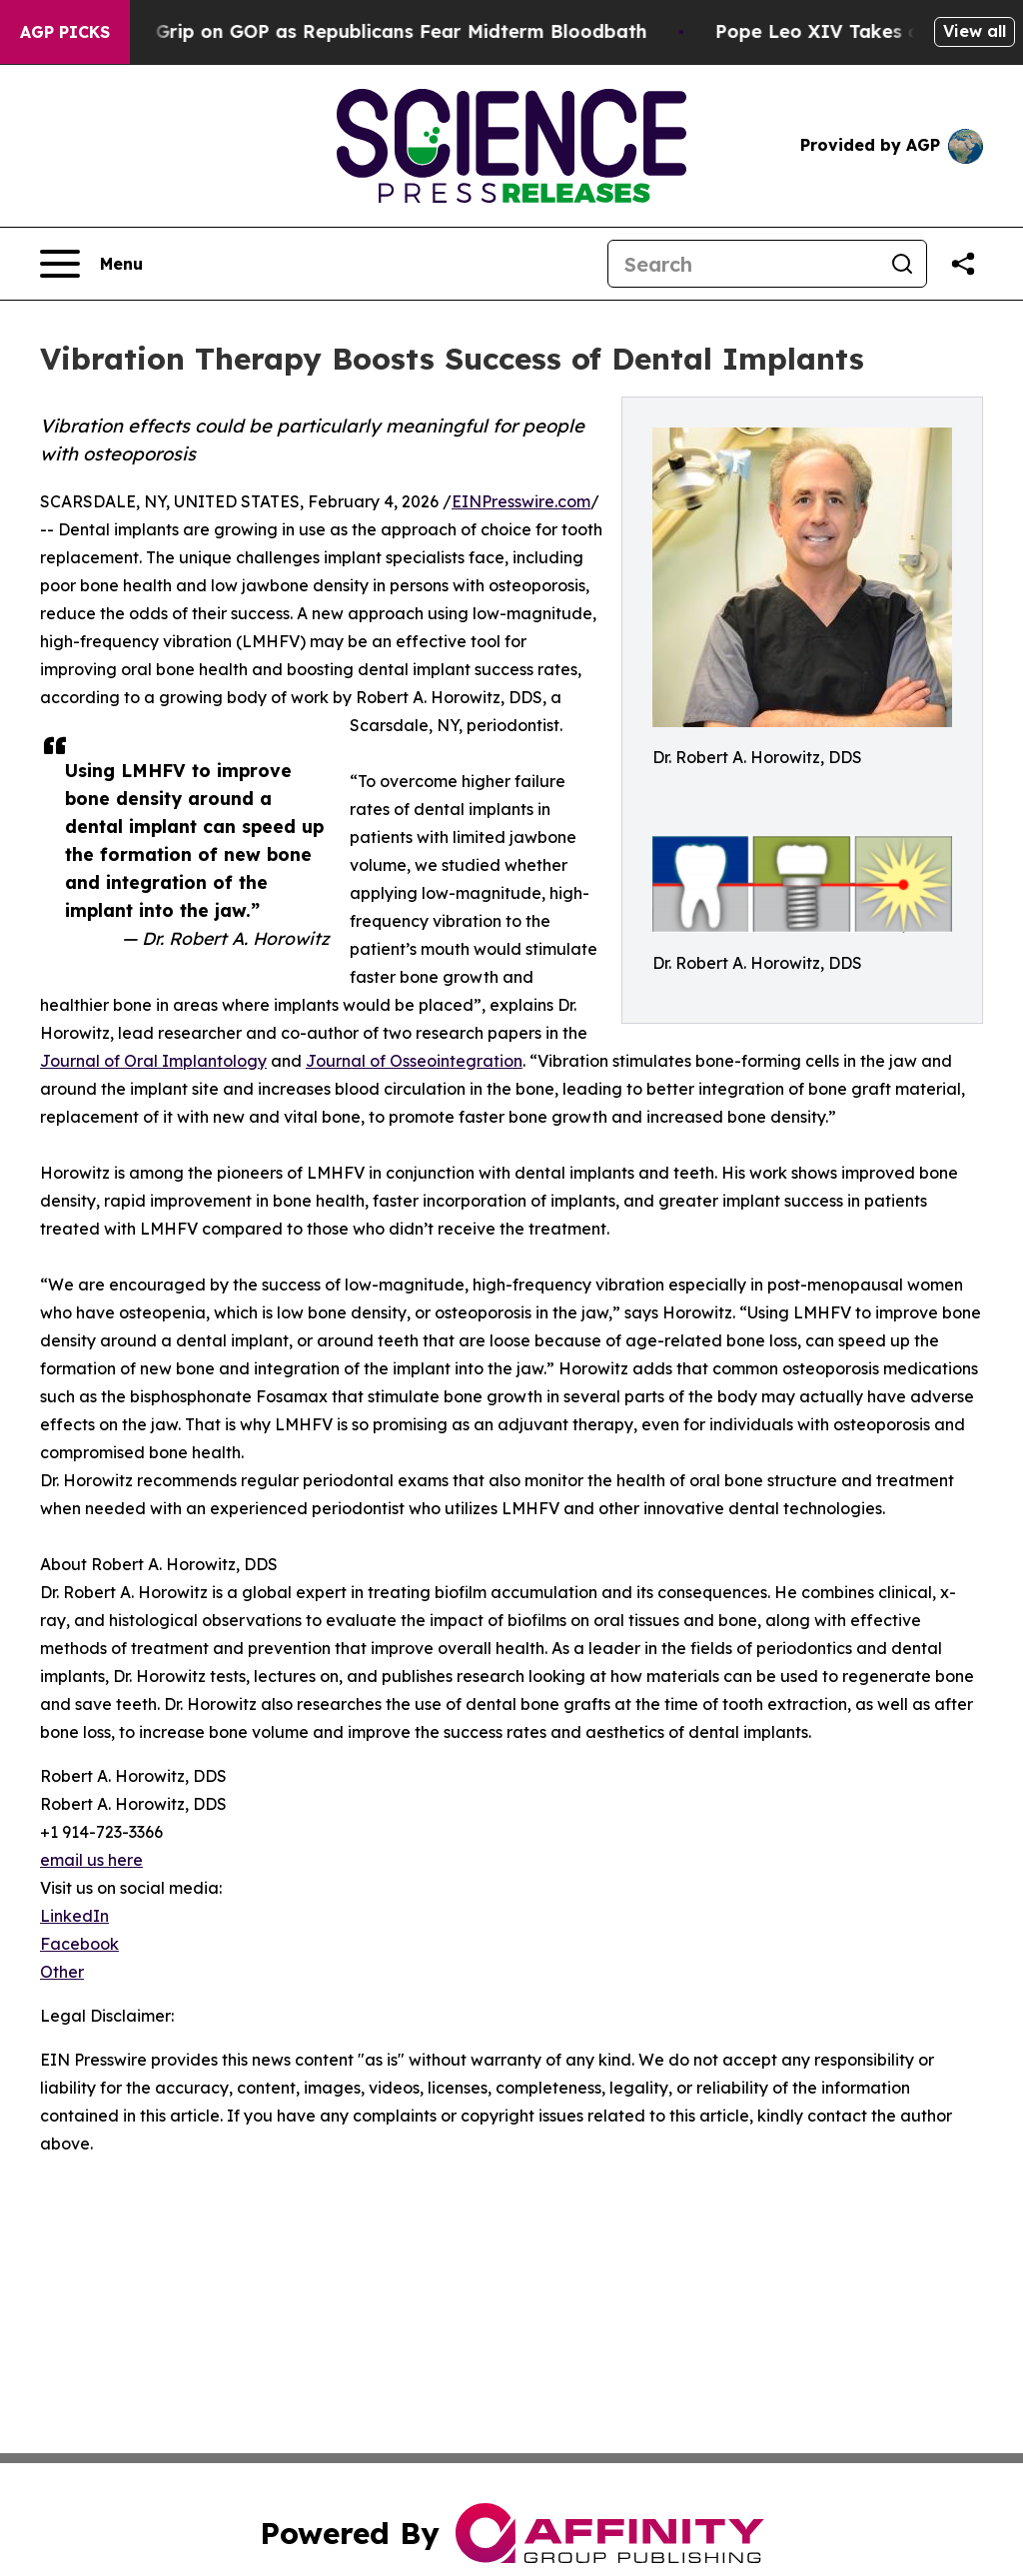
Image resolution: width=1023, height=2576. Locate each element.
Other (62, 1972)
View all (974, 31)
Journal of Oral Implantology (153, 1061)
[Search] (743, 264)
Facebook (79, 1944)
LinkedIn (74, 1916)
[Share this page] (963, 264)
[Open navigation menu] (91, 264)
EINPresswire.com (521, 501)
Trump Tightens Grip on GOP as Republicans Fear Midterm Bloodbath (372, 31)
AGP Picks (65, 32)
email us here (91, 1860)
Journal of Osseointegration (414, 1061)
